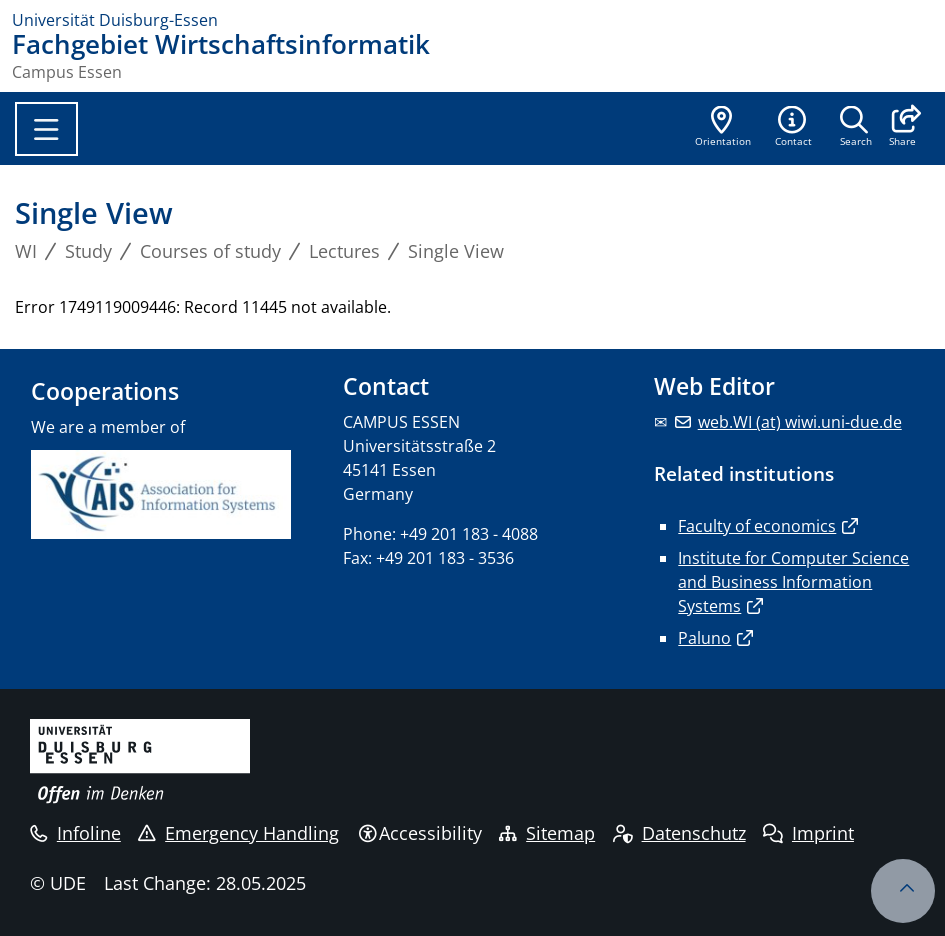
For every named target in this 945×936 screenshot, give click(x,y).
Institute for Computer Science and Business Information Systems (793, 582)
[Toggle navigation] (46, 129)
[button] (902, 128)
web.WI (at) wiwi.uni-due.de (800, 422)
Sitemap (547, 833)
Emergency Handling (238, 833)
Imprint (808, 833)
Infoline (75, 833)
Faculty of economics (757, 526)
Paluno (704, 638)
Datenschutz (679, 833)
